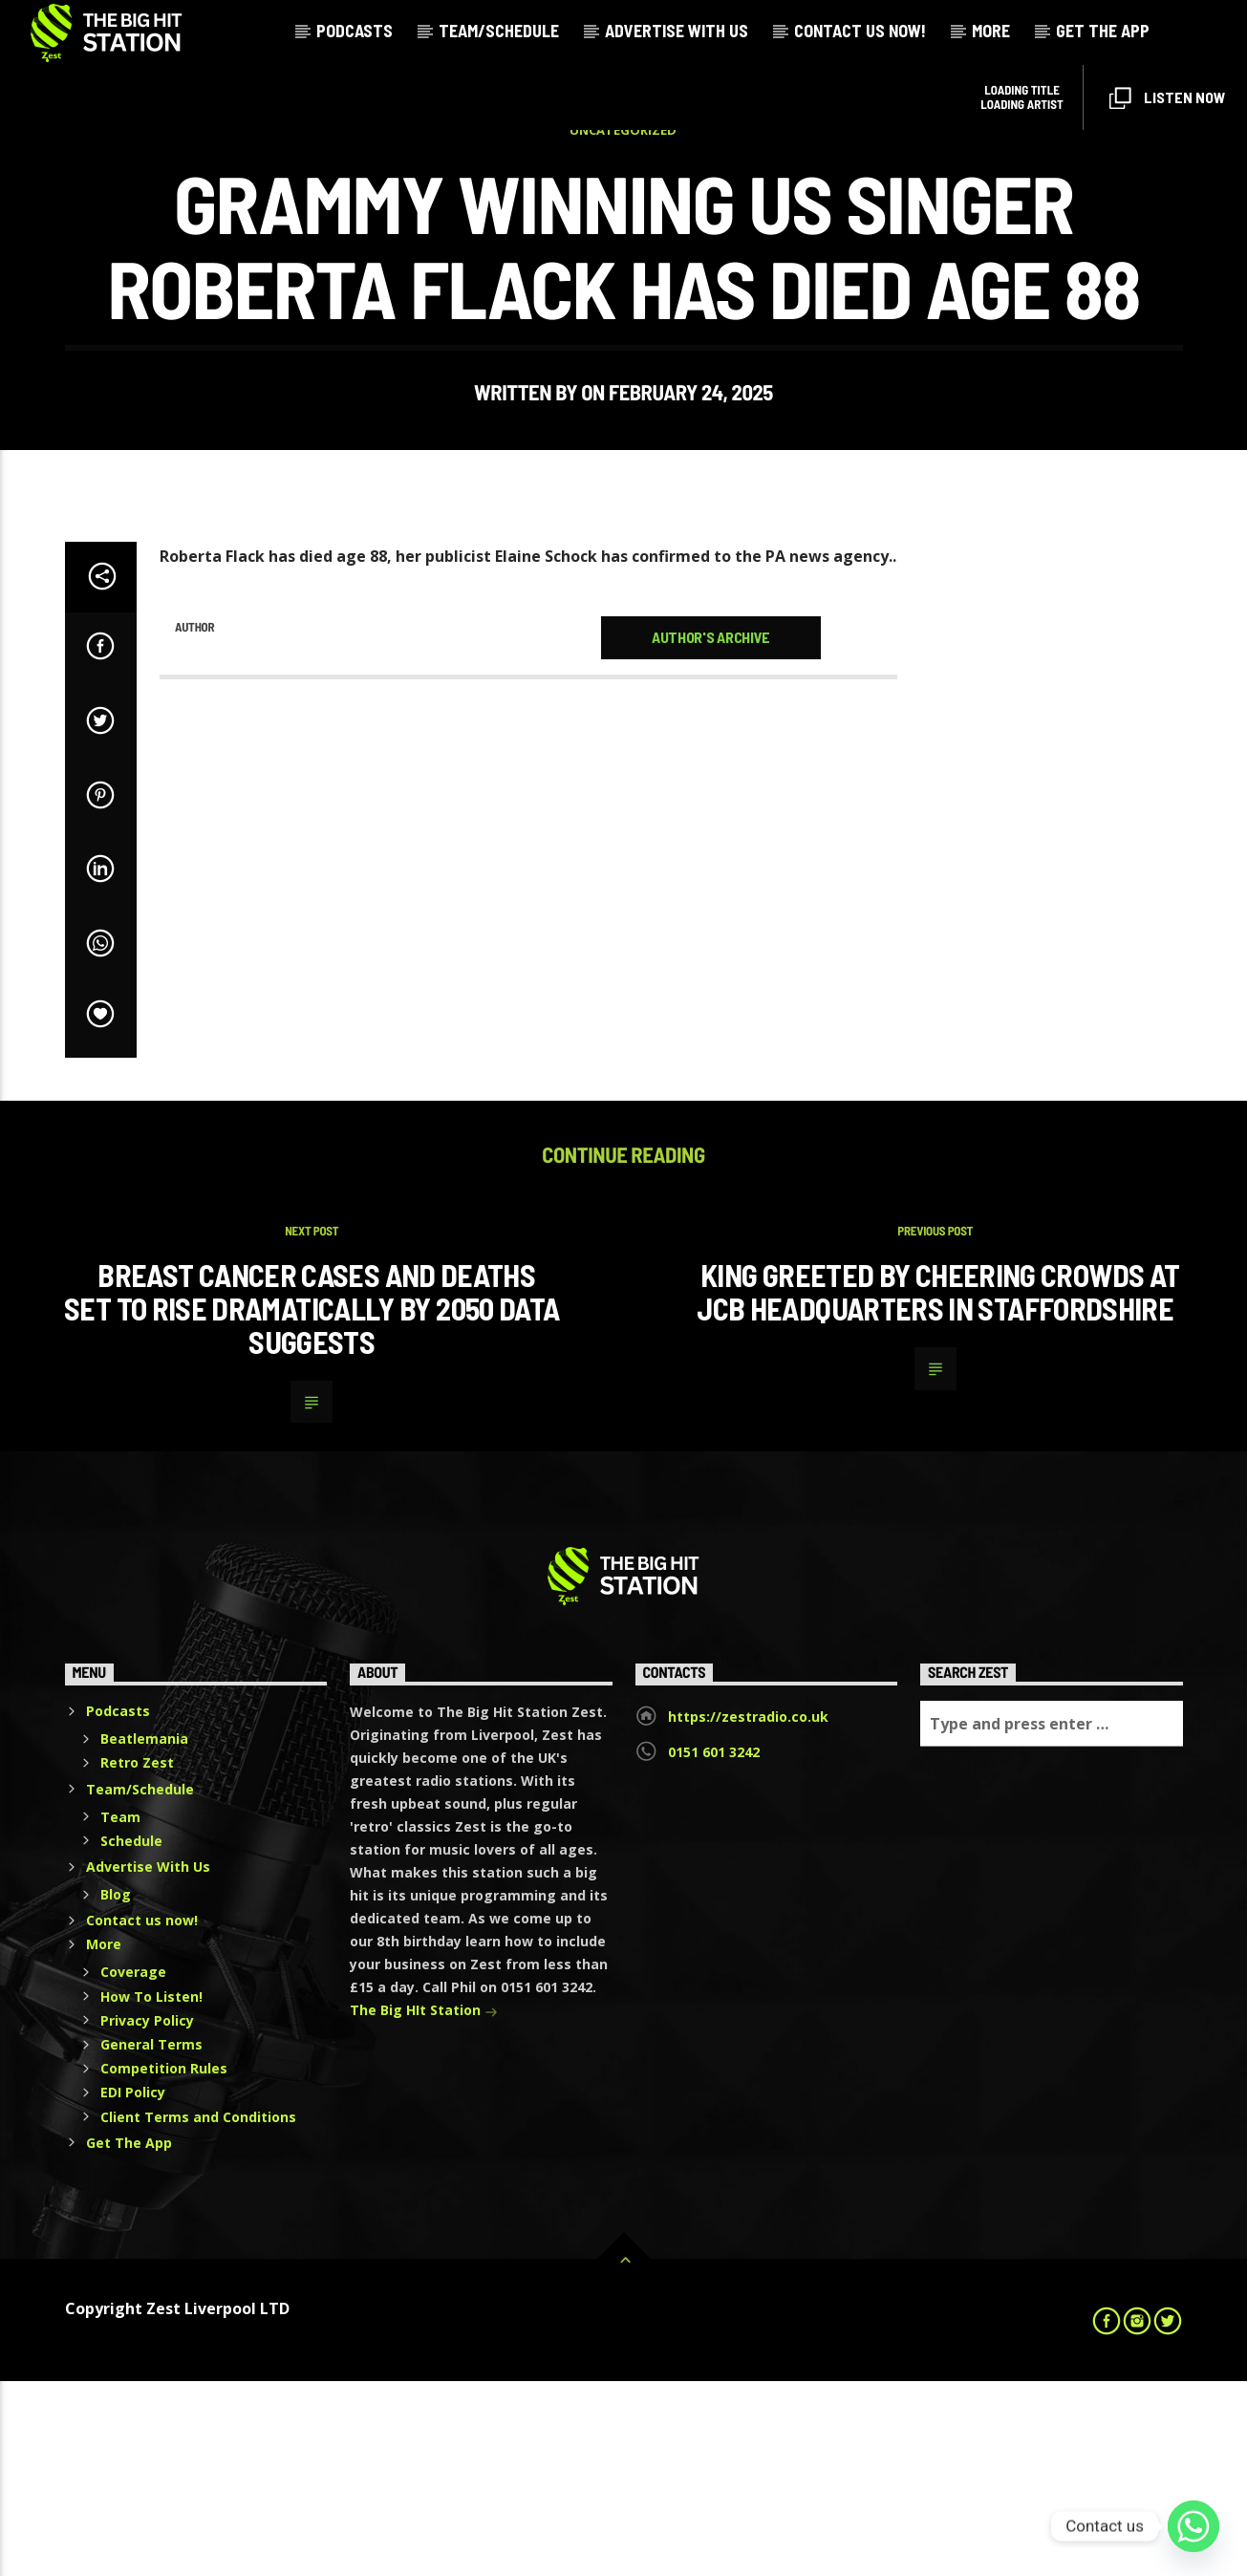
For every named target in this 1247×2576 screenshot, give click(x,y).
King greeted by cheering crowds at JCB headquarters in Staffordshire (938, 1486)
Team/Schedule (499, 30)
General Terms (151, 2239)
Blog (115, 2089)
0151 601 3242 (714, 1947)
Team (120, 2012)
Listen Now (1167, 99)
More (991, 30)
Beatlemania (144, 1933)
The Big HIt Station (424, 2207)
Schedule (131, 2036)
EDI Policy (132, 2287)
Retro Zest (137, 1957)
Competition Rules (163, 2263)
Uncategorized (623, 227)
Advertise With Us (676, 30)
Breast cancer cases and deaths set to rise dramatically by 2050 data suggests (311, 1502)
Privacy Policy (147, 2215)
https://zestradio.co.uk (748, 1911)
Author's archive (711, 832)
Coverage (133, 2166)
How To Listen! (151, 2191)
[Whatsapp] (1193, 2526)
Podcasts (354, 30)
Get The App (1103, 30)
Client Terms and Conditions (198, 2312)
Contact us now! (860, 30)
